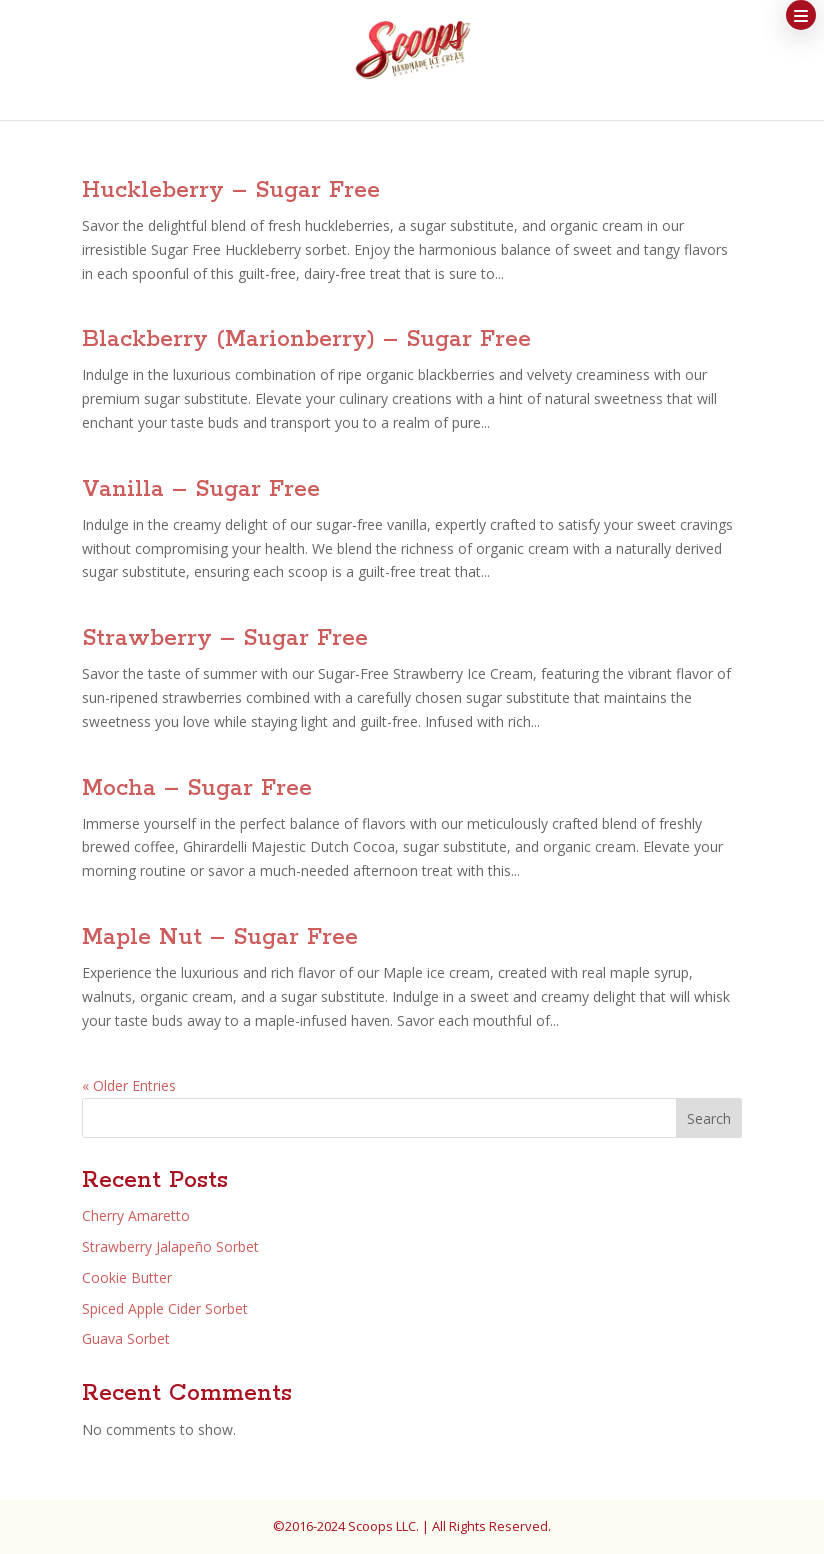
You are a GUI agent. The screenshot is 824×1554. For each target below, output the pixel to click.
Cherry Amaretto (136, 1215)
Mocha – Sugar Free (197, 788)
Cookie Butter (127, 1277)
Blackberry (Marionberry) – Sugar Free (306, 339)
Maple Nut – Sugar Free (220, 937)
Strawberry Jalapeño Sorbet (170, 1246)
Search (709, 1118)
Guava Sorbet (126, 1338)
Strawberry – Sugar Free (225, 638)
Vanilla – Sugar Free (201, 489)
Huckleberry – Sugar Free (231, 190)
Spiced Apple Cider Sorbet (165, 1308)
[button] (801, 15)
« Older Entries (129, 1085)
